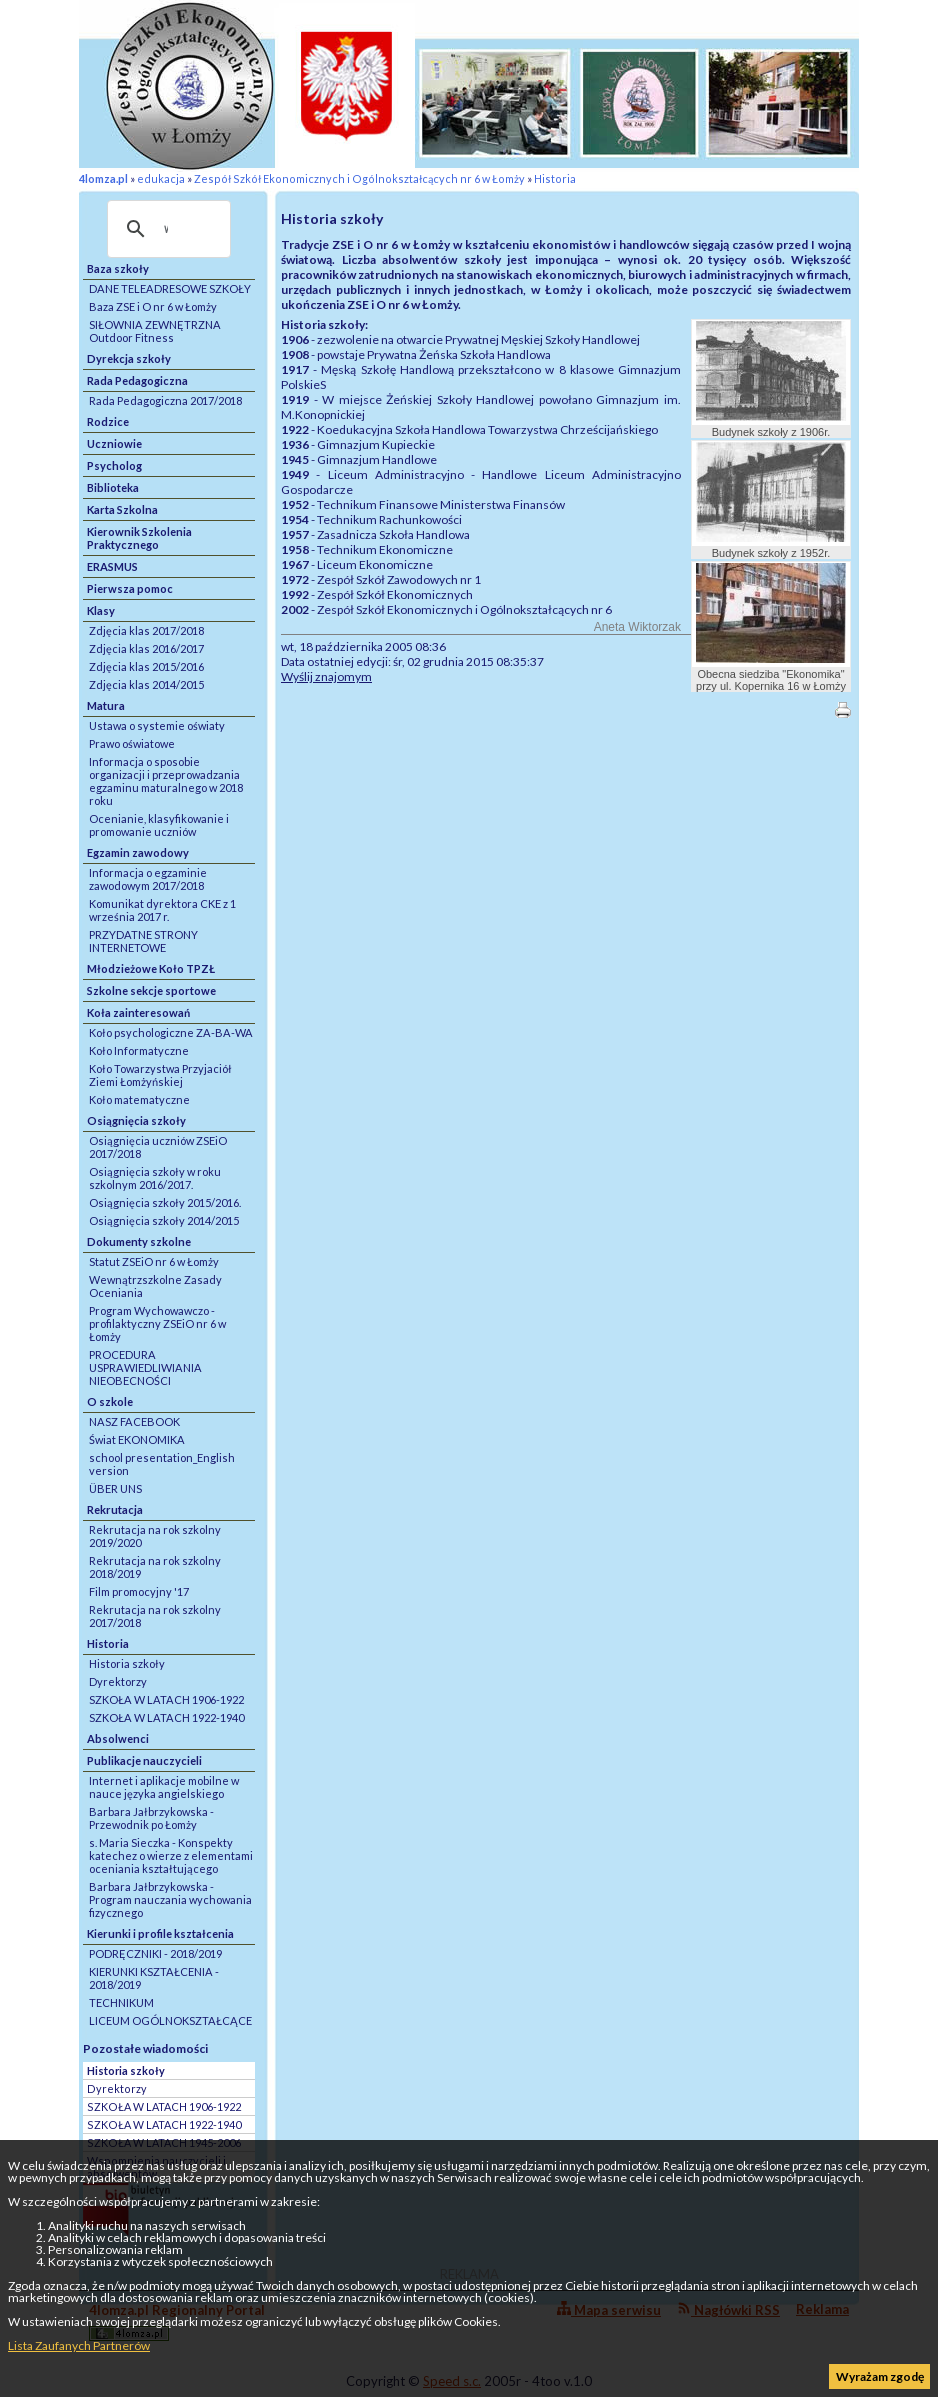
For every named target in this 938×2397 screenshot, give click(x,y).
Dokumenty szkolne (139, 1241)
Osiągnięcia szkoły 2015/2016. (165, 1202)
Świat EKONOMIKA (137, 1439)
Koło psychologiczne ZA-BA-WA (171, 1032)
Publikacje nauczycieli (144, 1760)
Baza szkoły (118, 268)
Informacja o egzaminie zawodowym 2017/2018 (148, 879)
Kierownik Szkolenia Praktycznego (139, 538)
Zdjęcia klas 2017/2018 (146, 630)
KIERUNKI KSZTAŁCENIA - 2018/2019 (154, 1978)
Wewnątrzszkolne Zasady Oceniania (155, 1286)
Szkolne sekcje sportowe (151, 990)
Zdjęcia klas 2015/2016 (146, 666)
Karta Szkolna (122, 509)
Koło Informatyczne (139, 1050)
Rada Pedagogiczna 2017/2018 (165, 400)
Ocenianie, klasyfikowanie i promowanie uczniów (159, 825)
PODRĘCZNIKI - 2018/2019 (155, 1953)
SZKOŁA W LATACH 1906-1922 (166, 1699)
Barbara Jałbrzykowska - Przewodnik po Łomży (151, 1818)
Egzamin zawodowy (138, 852)
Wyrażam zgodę (880, 2376)
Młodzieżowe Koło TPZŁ (151, 968)
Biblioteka (113, 487)
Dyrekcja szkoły (129, 358)
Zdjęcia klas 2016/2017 (146, 648)
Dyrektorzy (118, 1681)
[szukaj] (166, 229)
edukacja (161, 178)
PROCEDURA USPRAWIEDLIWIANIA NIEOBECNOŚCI (145, 1367)
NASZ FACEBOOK (134, 1421)
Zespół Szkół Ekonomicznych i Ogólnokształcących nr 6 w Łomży (359, 178)
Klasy (101, 610)
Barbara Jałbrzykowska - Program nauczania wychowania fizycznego (170, 1899)
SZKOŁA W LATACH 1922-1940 (166, 1717)
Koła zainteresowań (138, 1012)
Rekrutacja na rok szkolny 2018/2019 (155, 1567)
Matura (106, 705)
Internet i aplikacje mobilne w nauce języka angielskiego (164, 1787)
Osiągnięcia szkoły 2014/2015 (164, 1220)
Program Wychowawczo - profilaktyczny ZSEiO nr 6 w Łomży (157, 1323)
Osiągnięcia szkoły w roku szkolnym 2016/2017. (155, 1178)
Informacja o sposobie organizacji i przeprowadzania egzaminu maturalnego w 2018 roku (166, 781)
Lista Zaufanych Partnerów (79, 2345)
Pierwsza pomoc (130, 588)
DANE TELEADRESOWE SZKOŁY (170, 288)
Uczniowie (114, 443)
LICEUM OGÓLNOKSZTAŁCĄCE (170, 2020)
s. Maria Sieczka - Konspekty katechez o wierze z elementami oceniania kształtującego (171, 1855)
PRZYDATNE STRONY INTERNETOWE (143, 941)
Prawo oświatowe (132, 743)
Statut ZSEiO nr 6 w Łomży (154, 1261)
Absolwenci (118, 1738)
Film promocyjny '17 (139, 1591)
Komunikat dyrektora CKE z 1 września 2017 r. (162, 910)
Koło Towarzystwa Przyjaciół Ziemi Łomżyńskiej (160, 1075)
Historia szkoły (127, 1663)
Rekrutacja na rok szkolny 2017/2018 (155, 1616)
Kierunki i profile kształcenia (160, 1933)
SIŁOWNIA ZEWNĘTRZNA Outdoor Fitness (155, 331)
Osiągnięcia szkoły (136, 1120)
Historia (555, 178)
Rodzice (108, 421)
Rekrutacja (115, 1509)
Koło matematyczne (139, 1099)
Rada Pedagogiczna (137, 380)
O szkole (110, 1401)
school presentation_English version (162, 1464)
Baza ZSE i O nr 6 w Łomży (153, 306)
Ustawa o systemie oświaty (157, 725)
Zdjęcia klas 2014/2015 (146, 684)
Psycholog (114, 465)
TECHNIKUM (121, 2002)
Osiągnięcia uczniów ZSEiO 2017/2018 (158, 1147)
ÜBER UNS (115, 1488)
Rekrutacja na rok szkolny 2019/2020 (155, 1536)
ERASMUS (112, 566)
